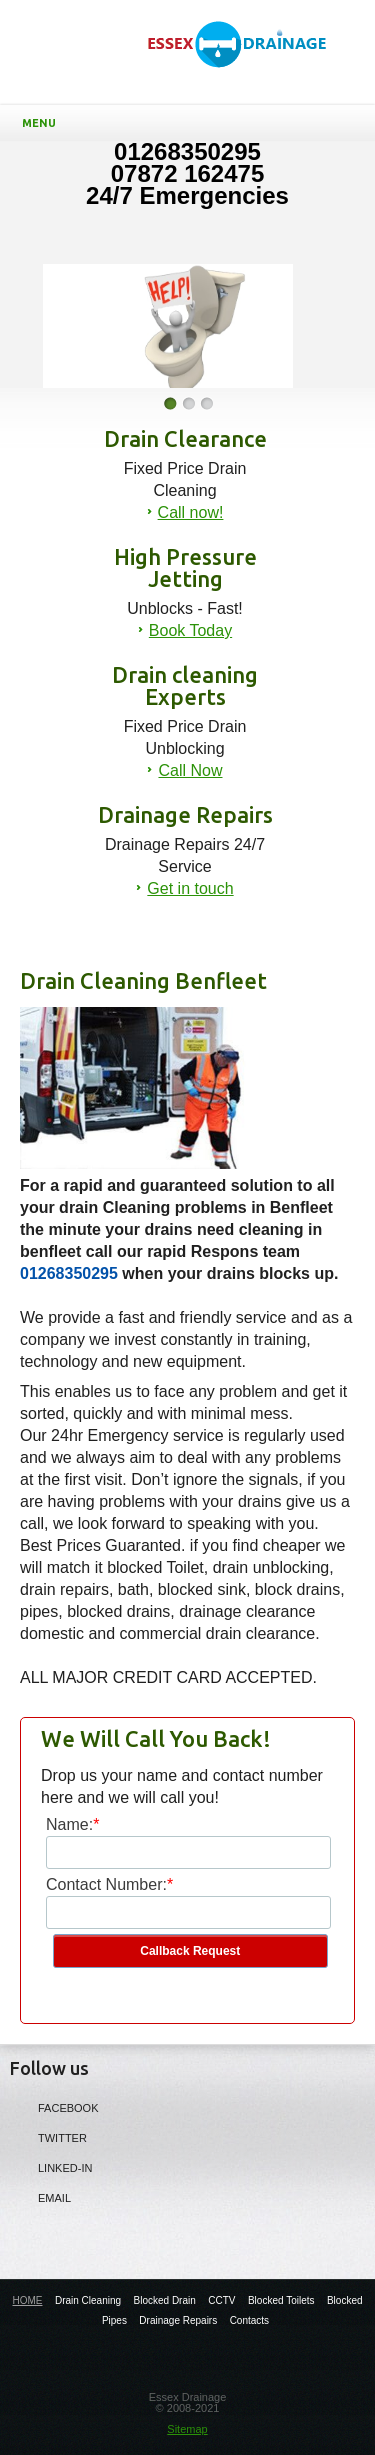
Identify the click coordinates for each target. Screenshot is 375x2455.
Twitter (48, 2137)
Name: (69, 1824)
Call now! (191, 512)
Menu (191, 123)
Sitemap (187, 2429)
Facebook (54, 2107)
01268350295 (69, 1273)
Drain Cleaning (88, 2300)
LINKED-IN (51, 2167)
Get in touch (190, 888)
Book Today (190, 630)
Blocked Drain (165, 2300)
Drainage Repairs (178, 2320)
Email (40, 2197)
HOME (27, 2300)
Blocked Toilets (281, 2300)
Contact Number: (106, 1884)
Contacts (249, 2320)
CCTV (221, 2300)
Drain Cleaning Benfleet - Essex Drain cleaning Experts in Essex (247, 61)
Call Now (190, 770)
